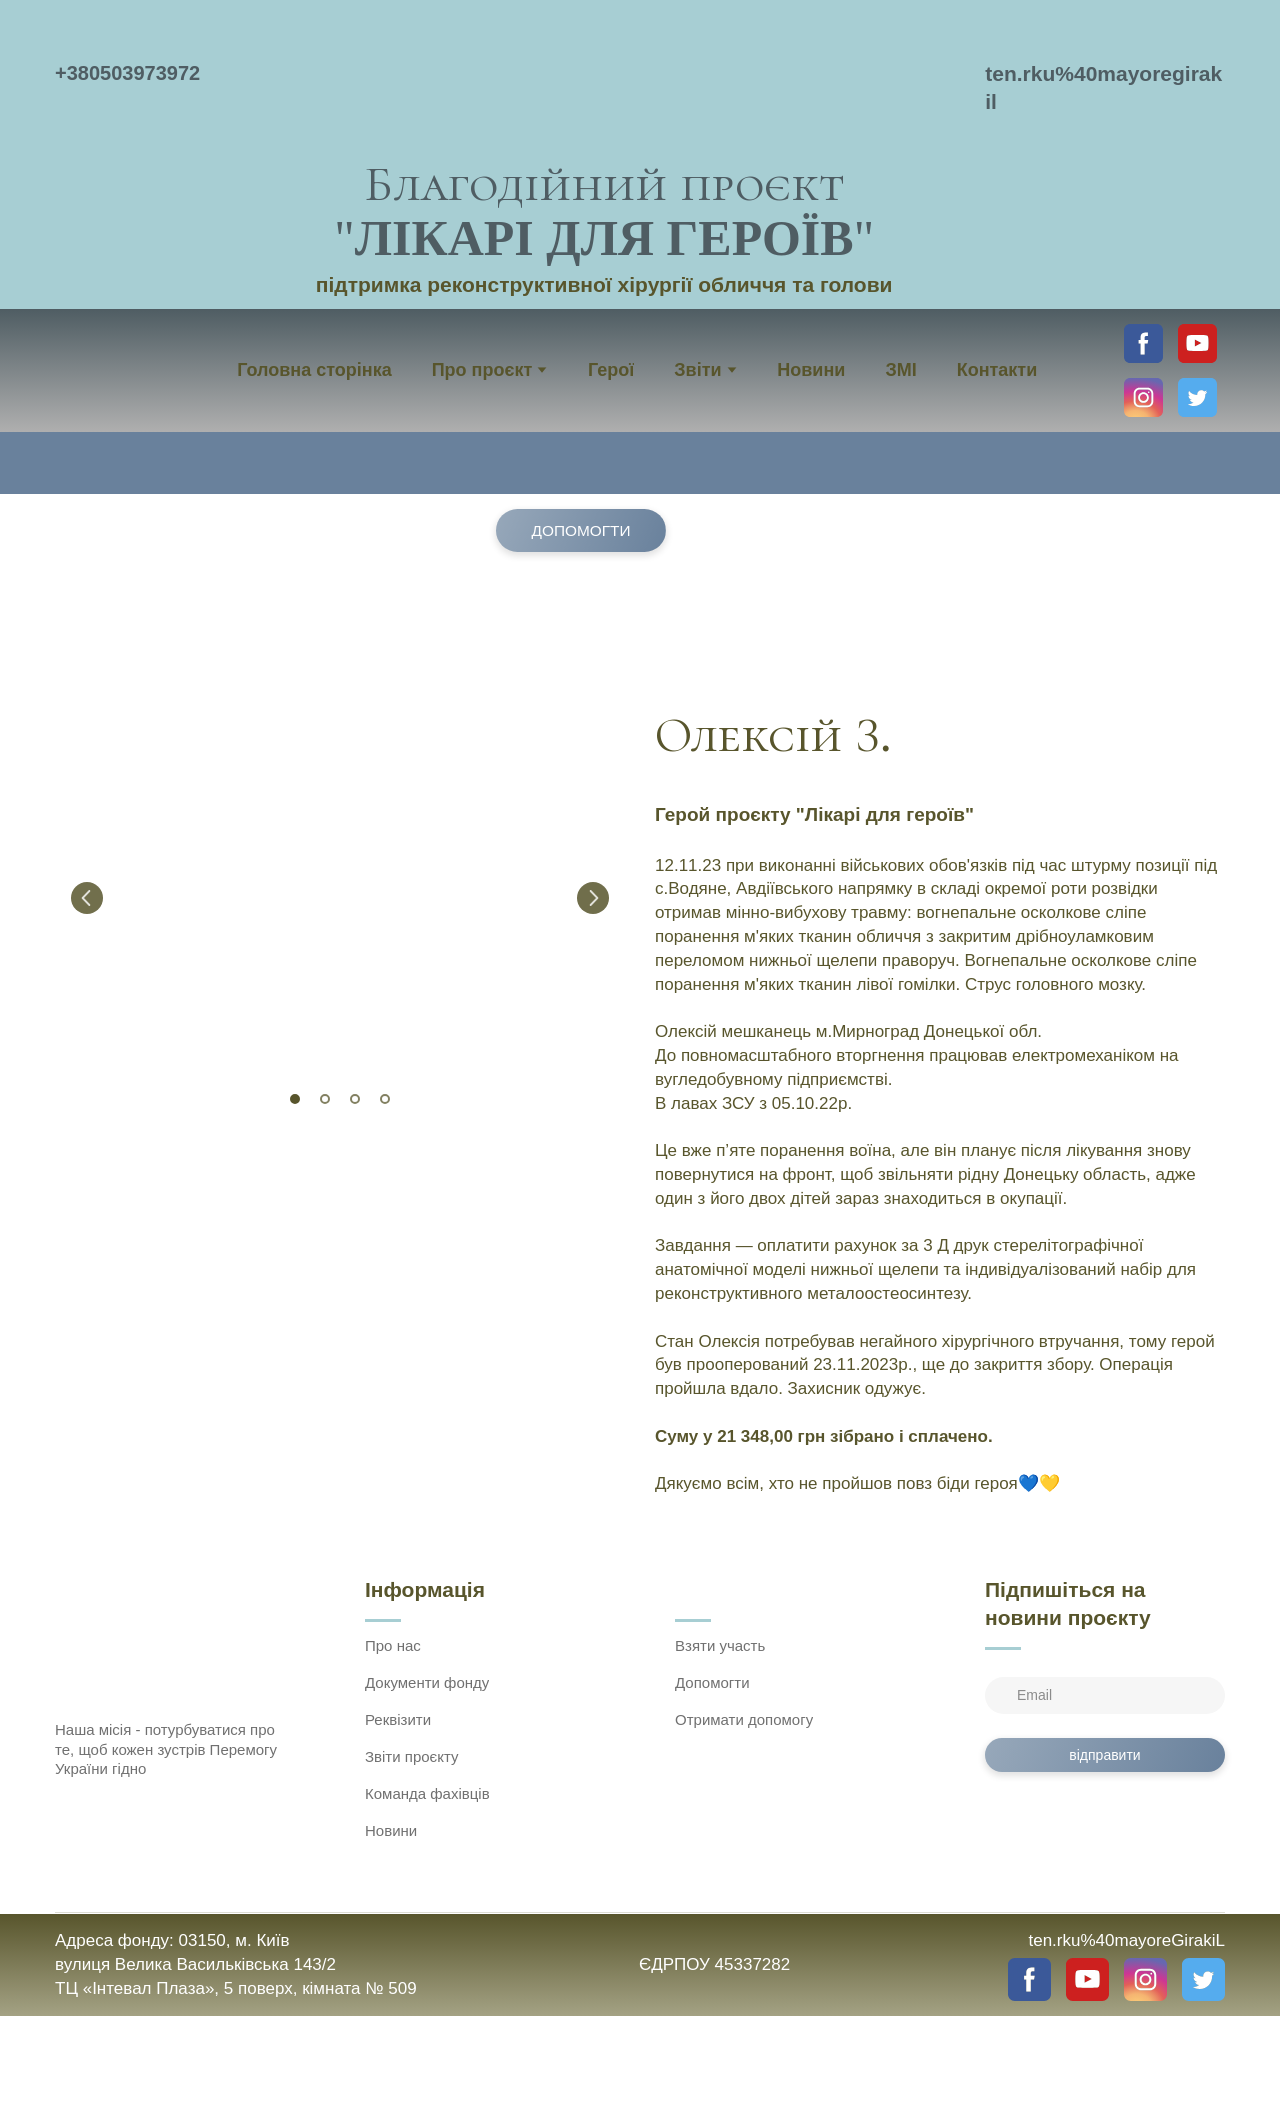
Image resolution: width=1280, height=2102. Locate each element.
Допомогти (712, 1682)
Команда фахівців (427, 1793)
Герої (611, 370)
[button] (1143, 343)
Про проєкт (482, 370)
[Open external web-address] (640, 2059)
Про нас (393, 1645)
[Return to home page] (604, 80)
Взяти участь (720, 1645)
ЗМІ (900, 370)
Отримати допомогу (744, 1719)
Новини (811, 370)
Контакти (997, 370)
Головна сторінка (314, 370)
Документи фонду (427, 1682)
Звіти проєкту (412, 1756)
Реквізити (398, 1719)
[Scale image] (340, 898)
